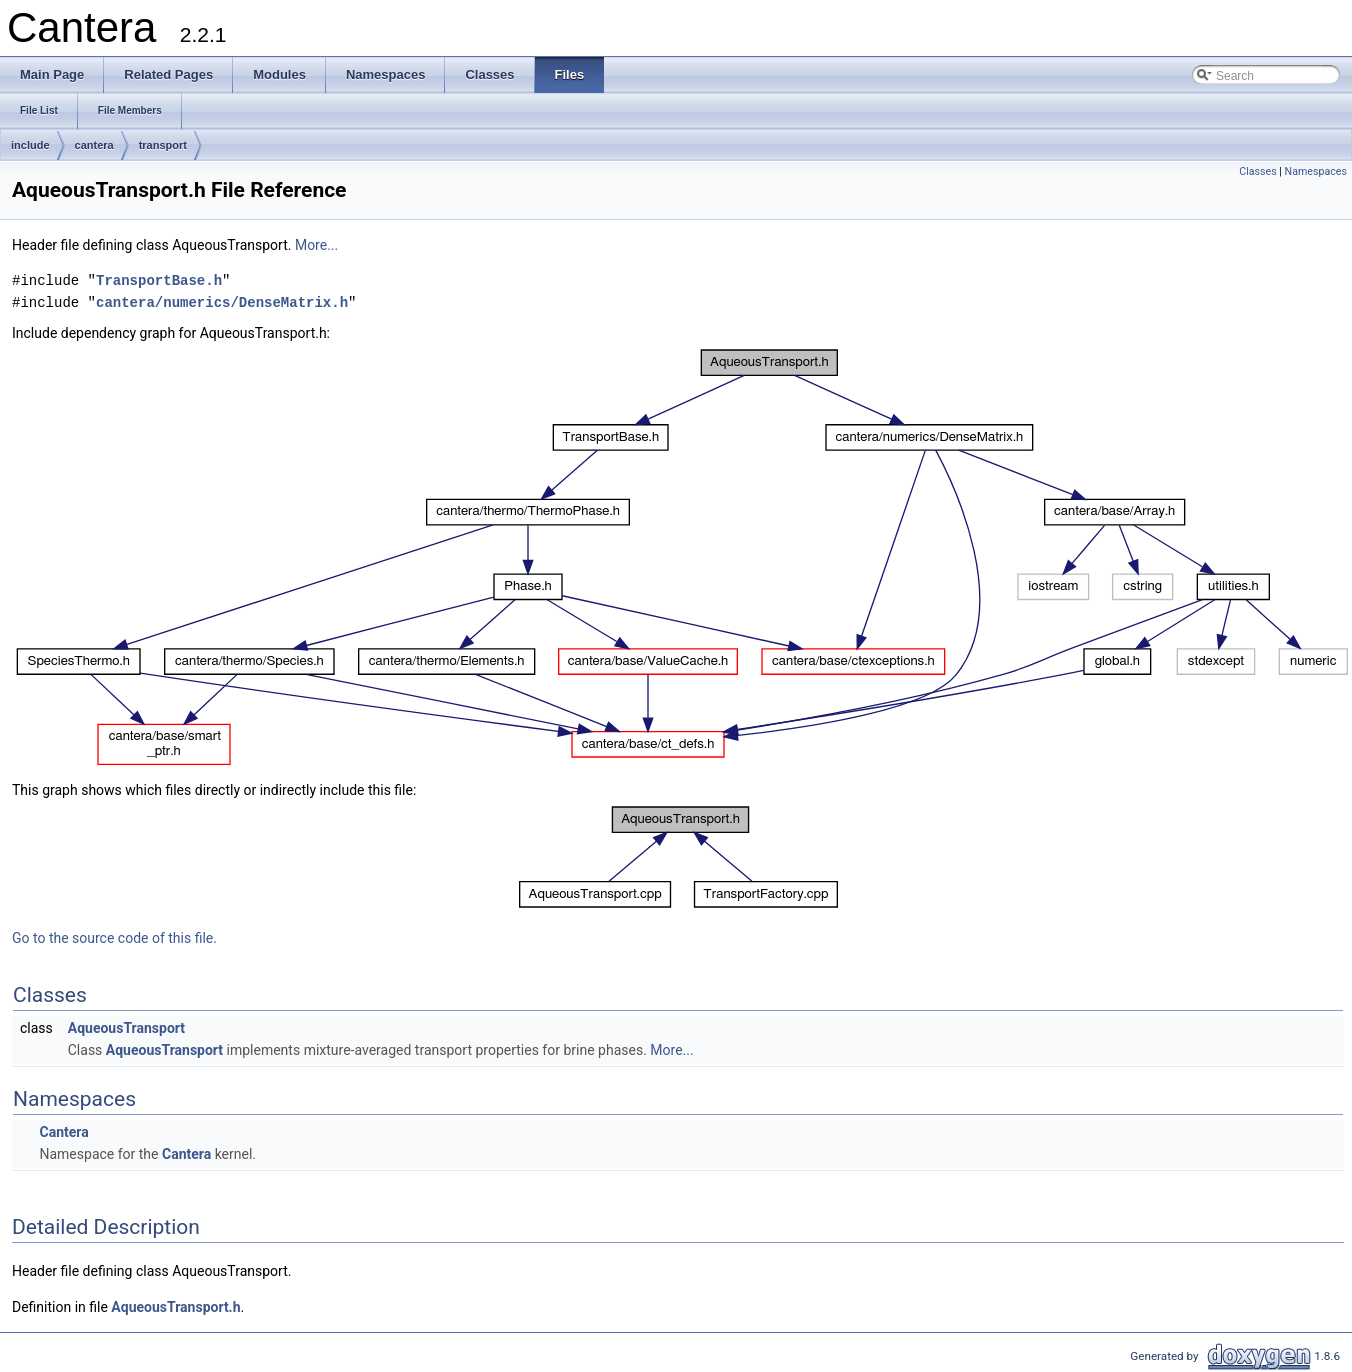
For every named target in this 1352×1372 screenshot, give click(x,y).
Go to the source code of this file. (114, 938)
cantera (94, 145)
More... (316, 245)
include (30, 145)
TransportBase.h (159, 280)
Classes (1257, 171)
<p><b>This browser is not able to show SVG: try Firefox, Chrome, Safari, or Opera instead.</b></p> (682, 557)
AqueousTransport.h (175, 1307)
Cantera (63, 1132)
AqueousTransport (126, 1028)
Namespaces (1316, 171)
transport (163, 145)
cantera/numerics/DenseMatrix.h (222, 302)
